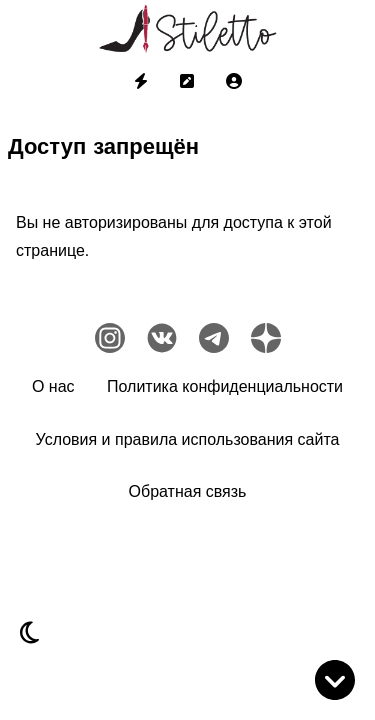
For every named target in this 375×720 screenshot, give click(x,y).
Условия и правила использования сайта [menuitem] (188, 439)
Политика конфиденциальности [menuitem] (225, 386)
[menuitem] (141, 82)
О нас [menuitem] (53, 386)
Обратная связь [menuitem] (188, 491)
